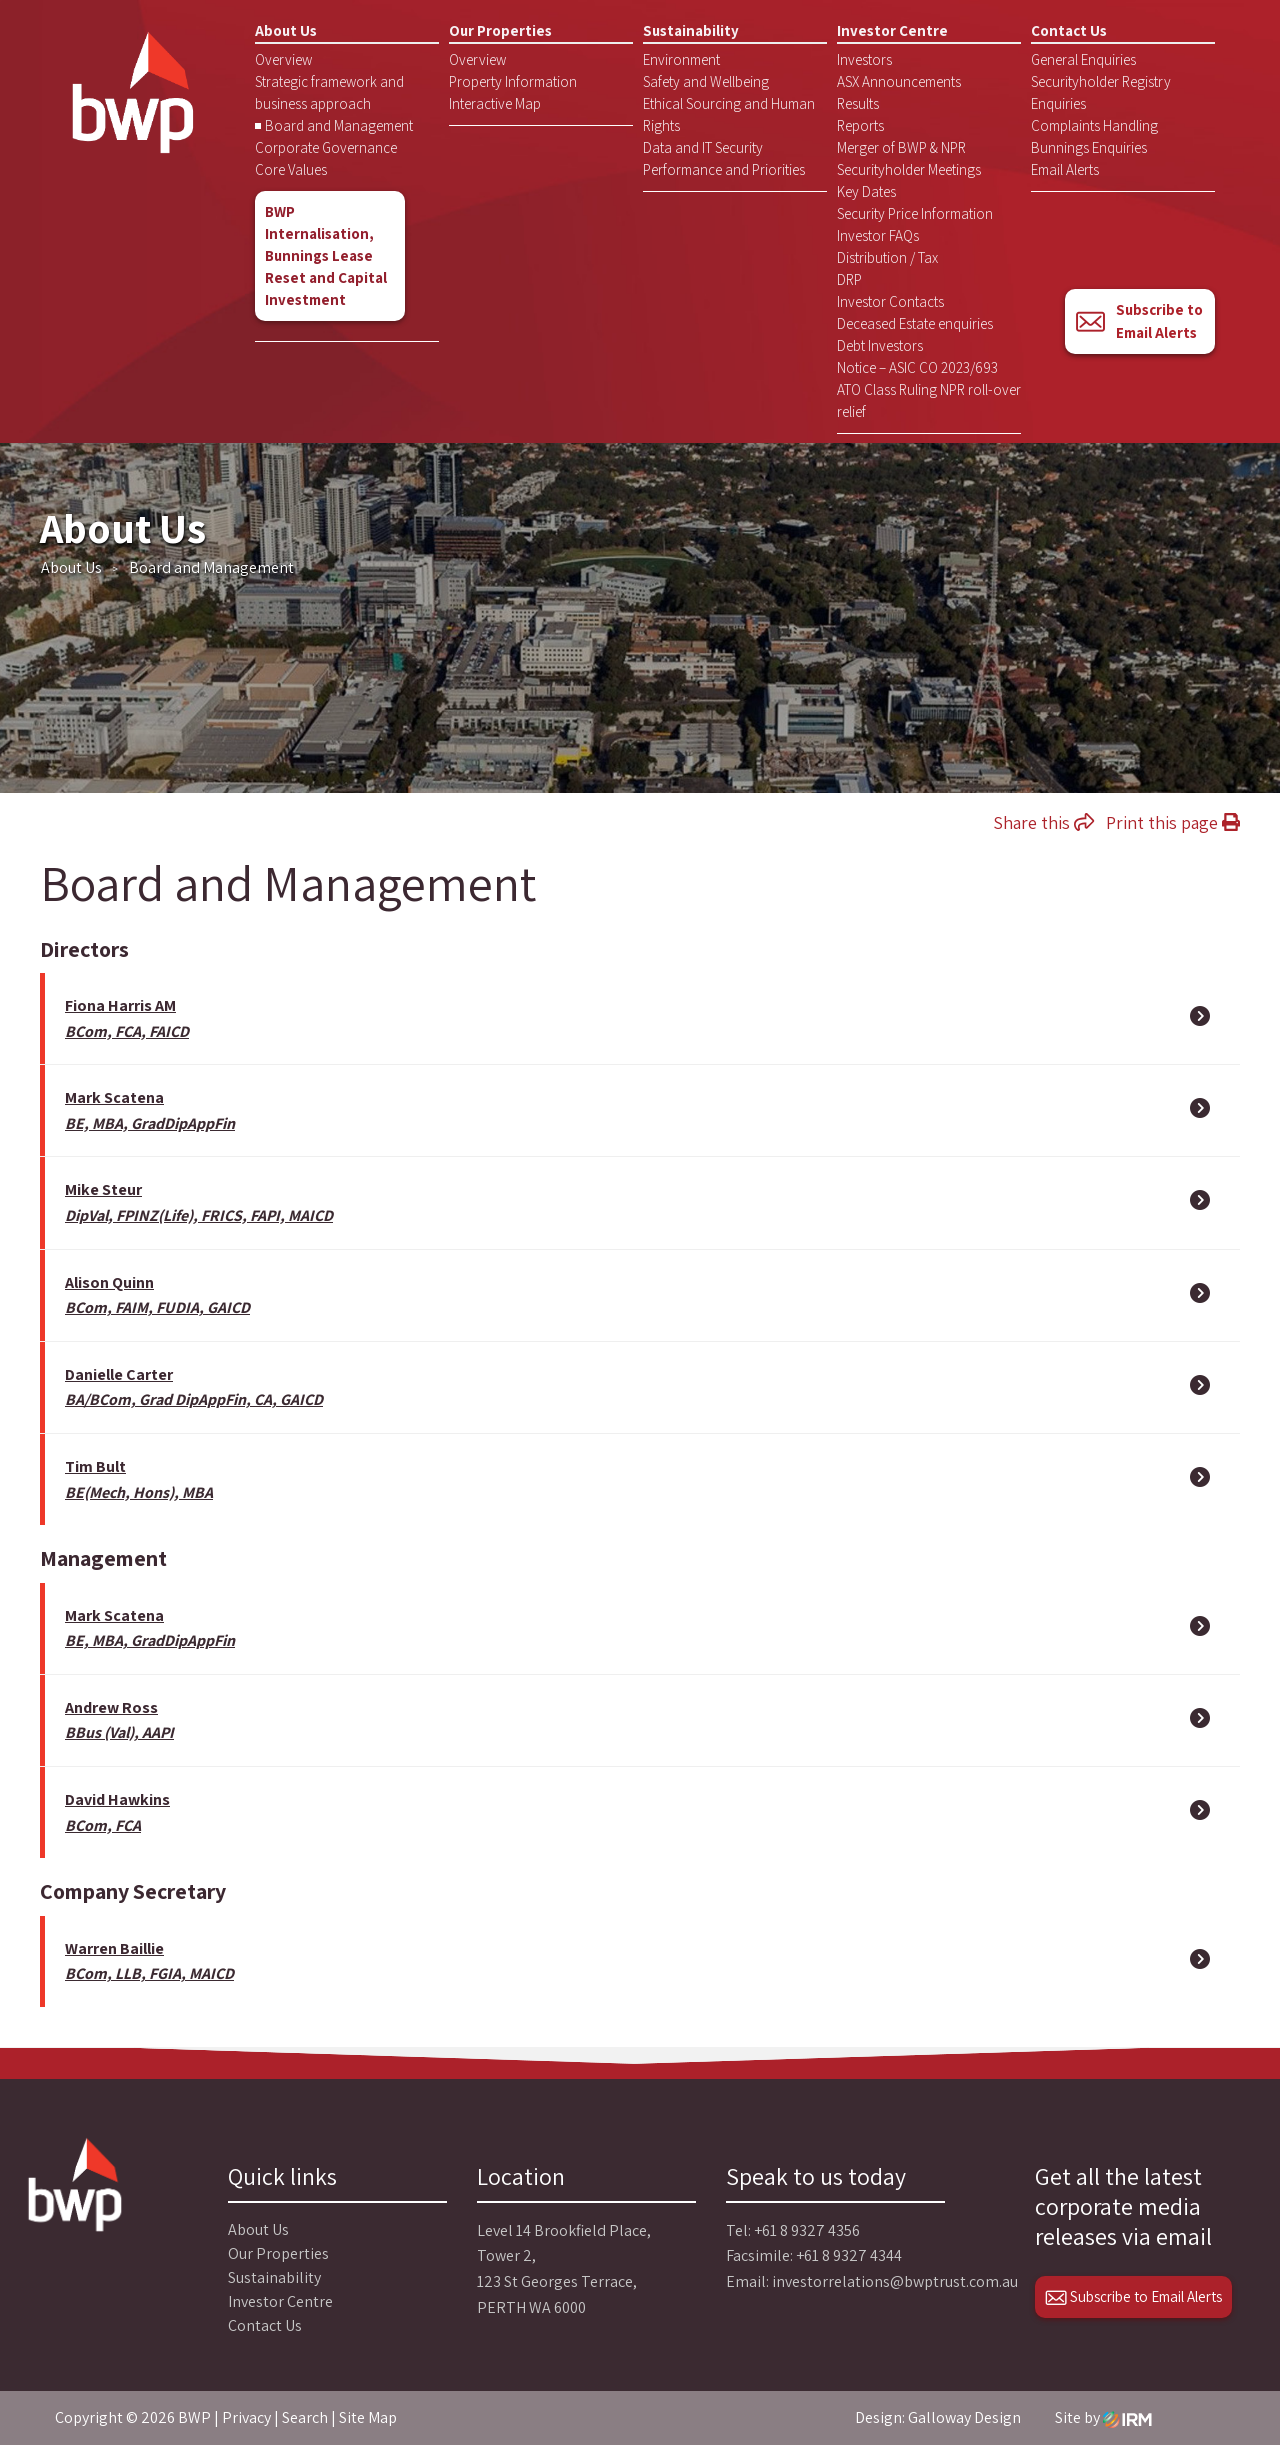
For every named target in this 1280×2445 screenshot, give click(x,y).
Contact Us (1069, 30)
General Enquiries (1083, 59)
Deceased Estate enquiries (915, 323)
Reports (860, 125)
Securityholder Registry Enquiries (1101, 92)
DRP (849, 279)
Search (305, 2417)
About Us (286, 30)
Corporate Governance (326, 147)
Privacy (246, 2417)
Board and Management (339, 125)
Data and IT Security (703, 147)
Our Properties (500, 30)
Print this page (1173, 822)
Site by (1103, 2417)
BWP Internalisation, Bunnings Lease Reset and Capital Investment (326, 255)
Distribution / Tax (887, 257)
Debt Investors (880, 345)
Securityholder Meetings (909, 169)
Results (858, 103)
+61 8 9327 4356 (807, 2230)
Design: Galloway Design (938, 2417)
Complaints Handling (1094, 125)
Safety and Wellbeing (706, 81)
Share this (1043, 822)
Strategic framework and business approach (329, 92)
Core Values (291, 169)
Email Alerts (1065, 169)
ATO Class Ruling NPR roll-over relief (929, 400)
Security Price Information (915, 213)
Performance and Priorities (724, 169)
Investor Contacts (890, 301)
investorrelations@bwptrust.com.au (895, 2281)
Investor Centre (892, 30)
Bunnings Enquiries (1089, 147)
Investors (864, 59)
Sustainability (691, 30)
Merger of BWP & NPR (901, 147)
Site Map (368, 2417)
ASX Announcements (899, 81)
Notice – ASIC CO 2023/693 (917, 367)
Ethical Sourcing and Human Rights (729, 114)
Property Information (513, 81)
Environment (681, 59)
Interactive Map (495, 103)
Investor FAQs (878, 235)
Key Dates (866, 191)
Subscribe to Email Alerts (1139, 321)
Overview (283, 59)
